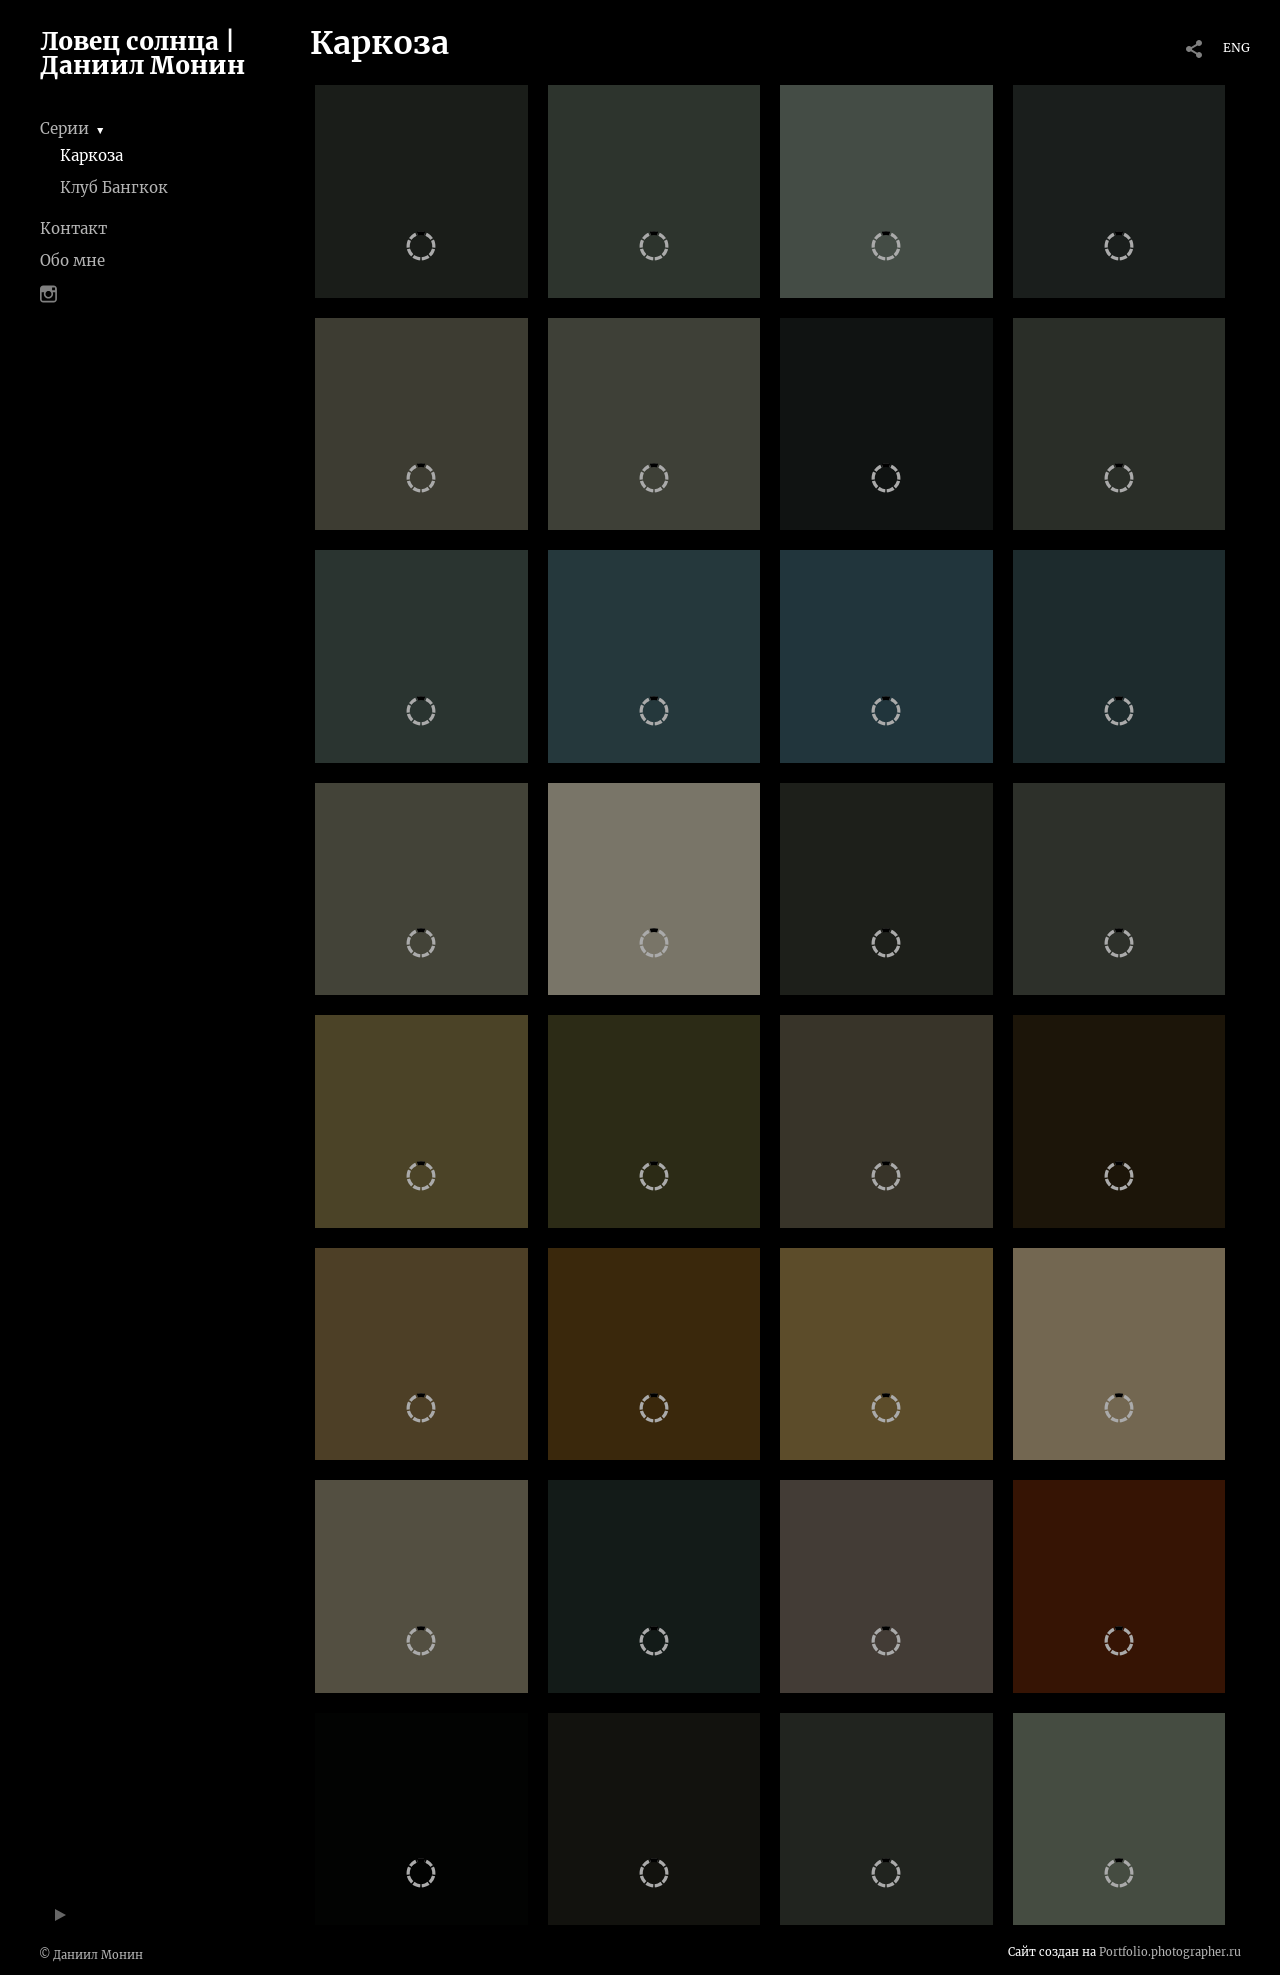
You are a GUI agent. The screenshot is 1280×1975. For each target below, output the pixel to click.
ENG (1236, 47)
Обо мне (72, 260)
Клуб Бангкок (114, 187)
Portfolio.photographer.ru (1170, 1952)
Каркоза (91, 155)
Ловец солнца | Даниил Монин (142, 53)
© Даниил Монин (91, 1955)
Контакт (73, 228)
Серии (64, 128)
